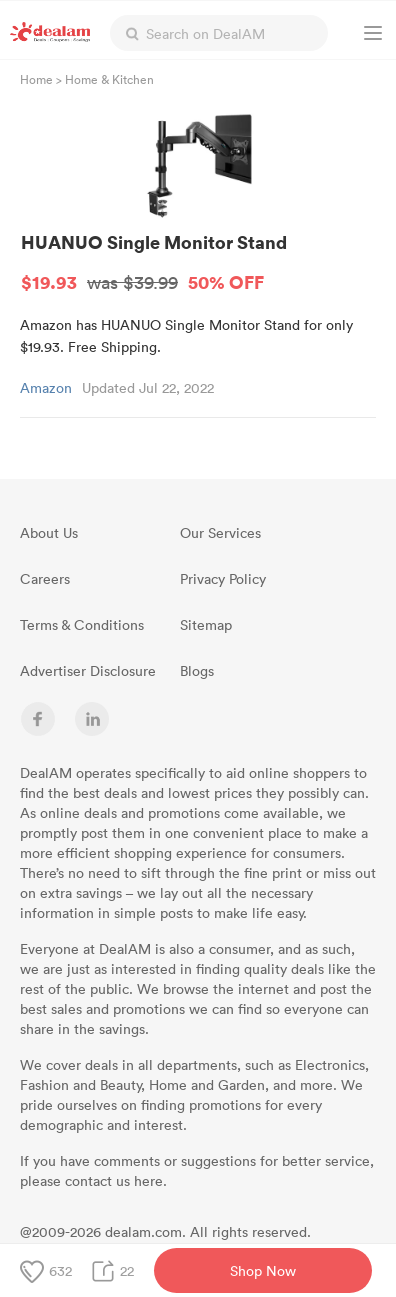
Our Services (220, 532)
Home (36, 79)
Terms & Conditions (82, 624)
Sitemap (206, 624)
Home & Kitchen (109, 79)
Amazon (46, 387)
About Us (49, 532)
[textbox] (219, 33)
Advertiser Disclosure (88, 670)
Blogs (197, 670)
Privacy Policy (223, 578)
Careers (45, 578)
